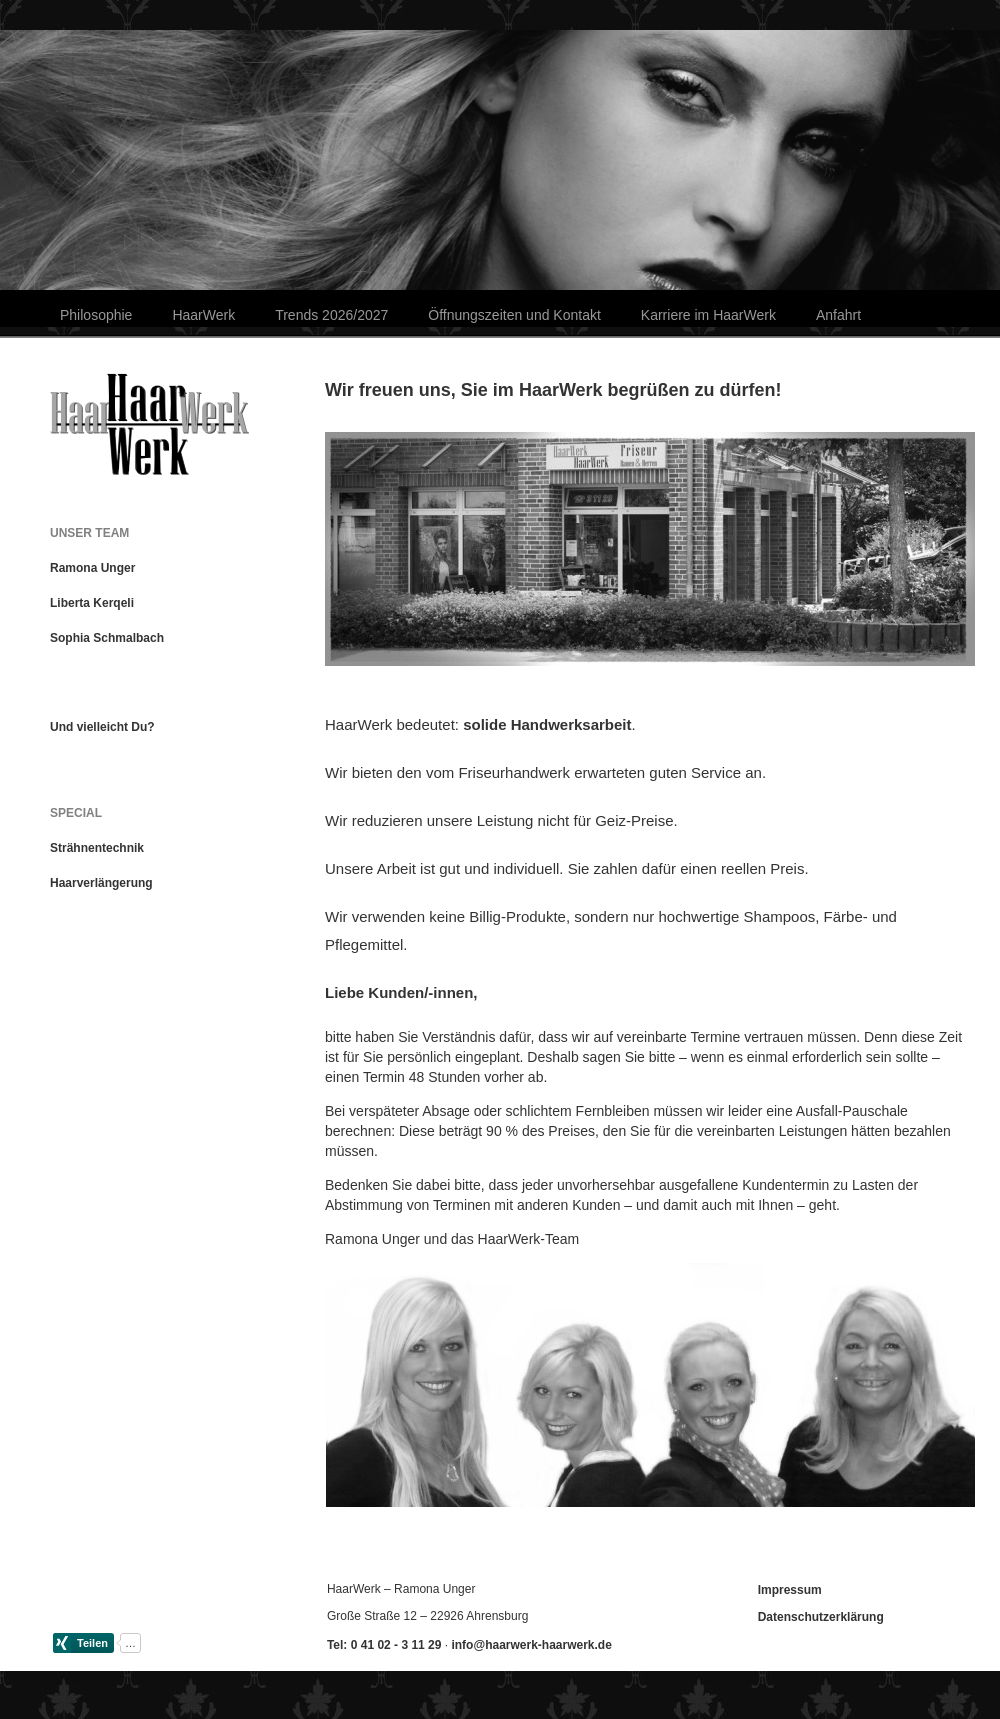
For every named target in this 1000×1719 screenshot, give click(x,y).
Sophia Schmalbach (107, 638)
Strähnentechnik (97, 848)
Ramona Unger (92, 568)
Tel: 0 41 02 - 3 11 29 (384, 1645)
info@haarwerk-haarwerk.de (531, 1645)
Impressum (790, 1590)
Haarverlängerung (101, 883)
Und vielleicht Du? (102, 727)
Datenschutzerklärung (821, 1617)
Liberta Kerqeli (92, 603)
